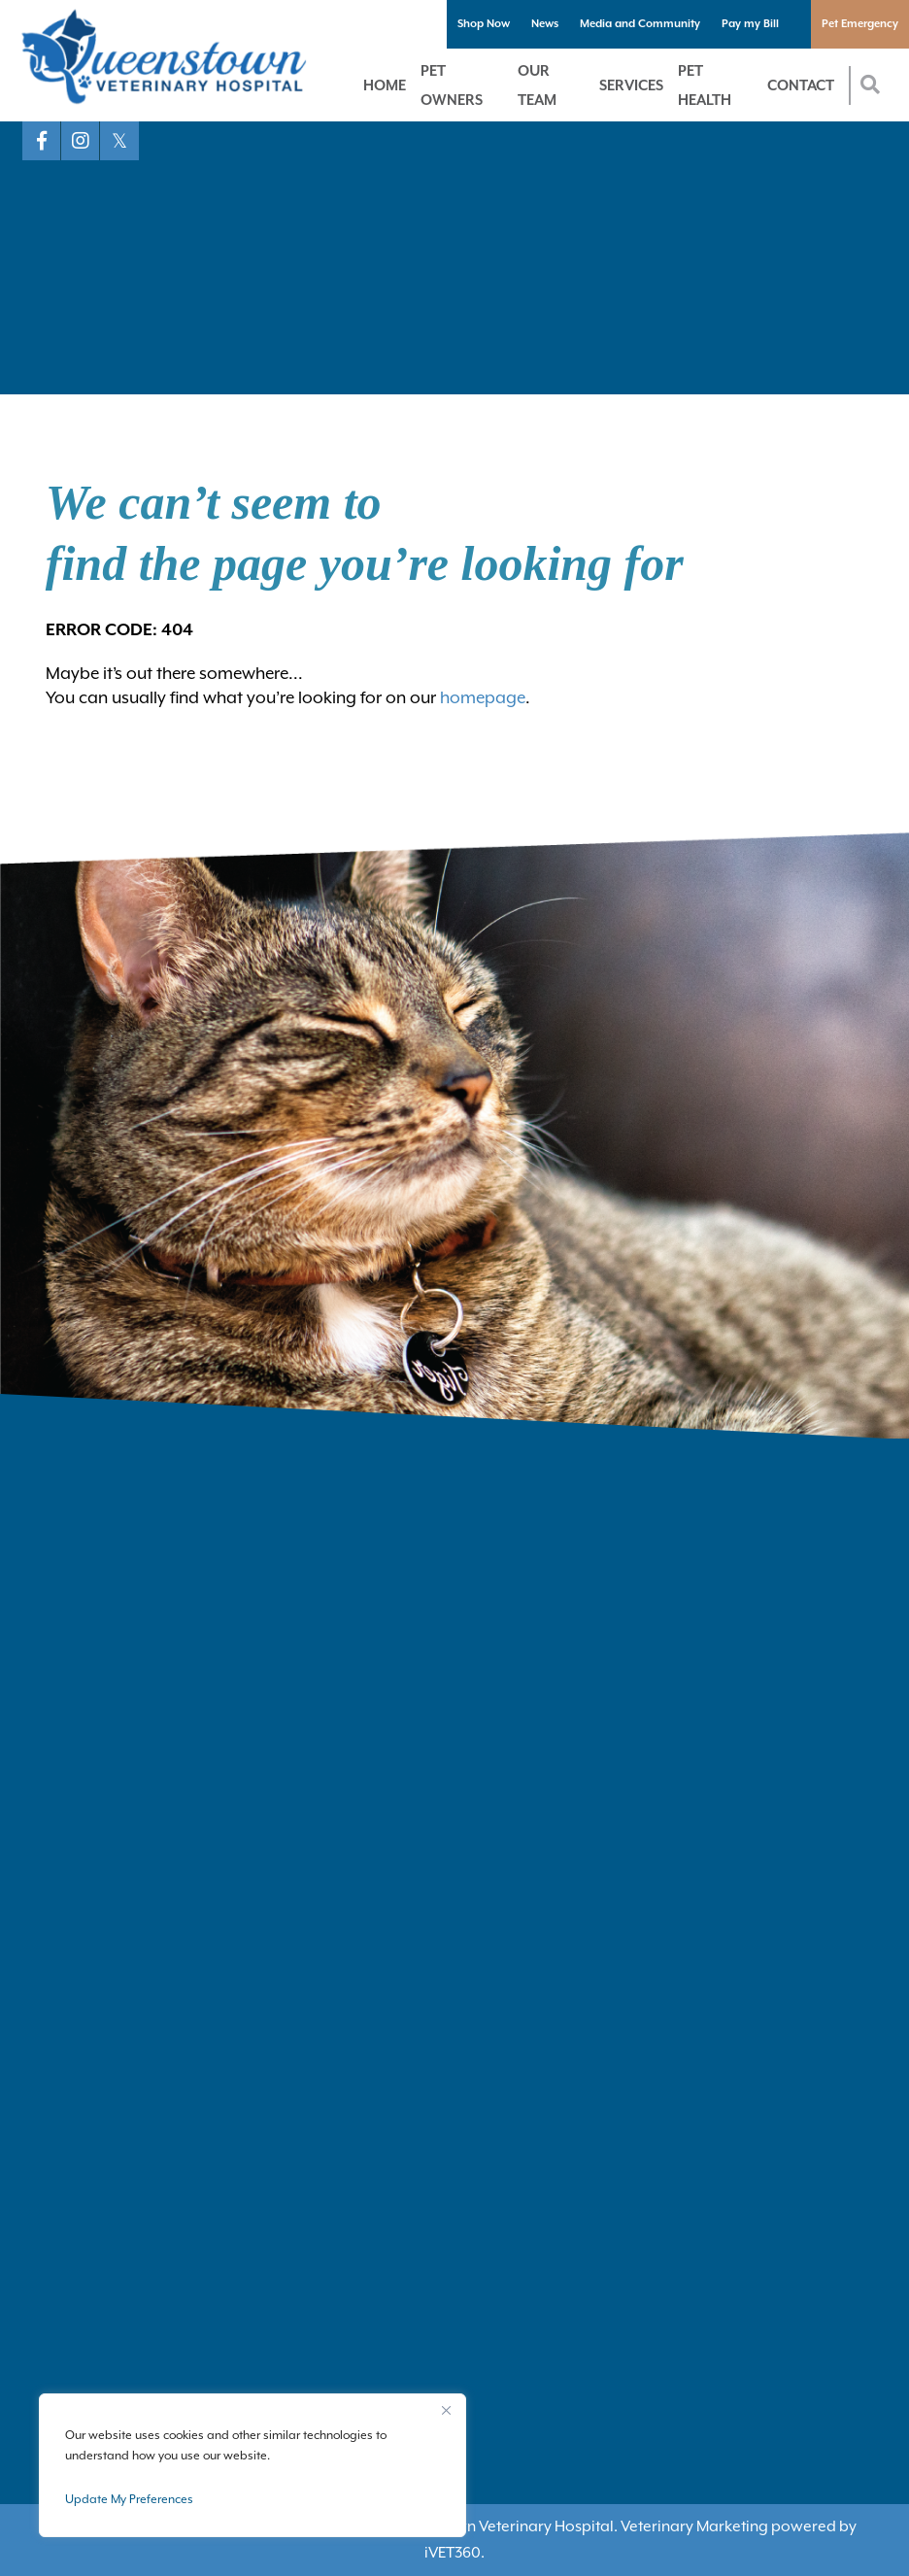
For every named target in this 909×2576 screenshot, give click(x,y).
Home (384, 85)
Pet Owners (452, 85)
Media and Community (640, 23)
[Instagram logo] (80, 140)
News (544, 23)
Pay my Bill (750, 23)
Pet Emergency (860, 23)
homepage (482, 697)
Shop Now (483, 23)
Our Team (537, 85)
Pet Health (704, 85)
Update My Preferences (129, 2499)
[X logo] (119, 140)
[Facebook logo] (41, 140)
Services (631, 85)
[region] (252, 2465)
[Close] (445, 2410)
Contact (800, 85)
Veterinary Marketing (694, 2526)
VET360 (452, 2552)
